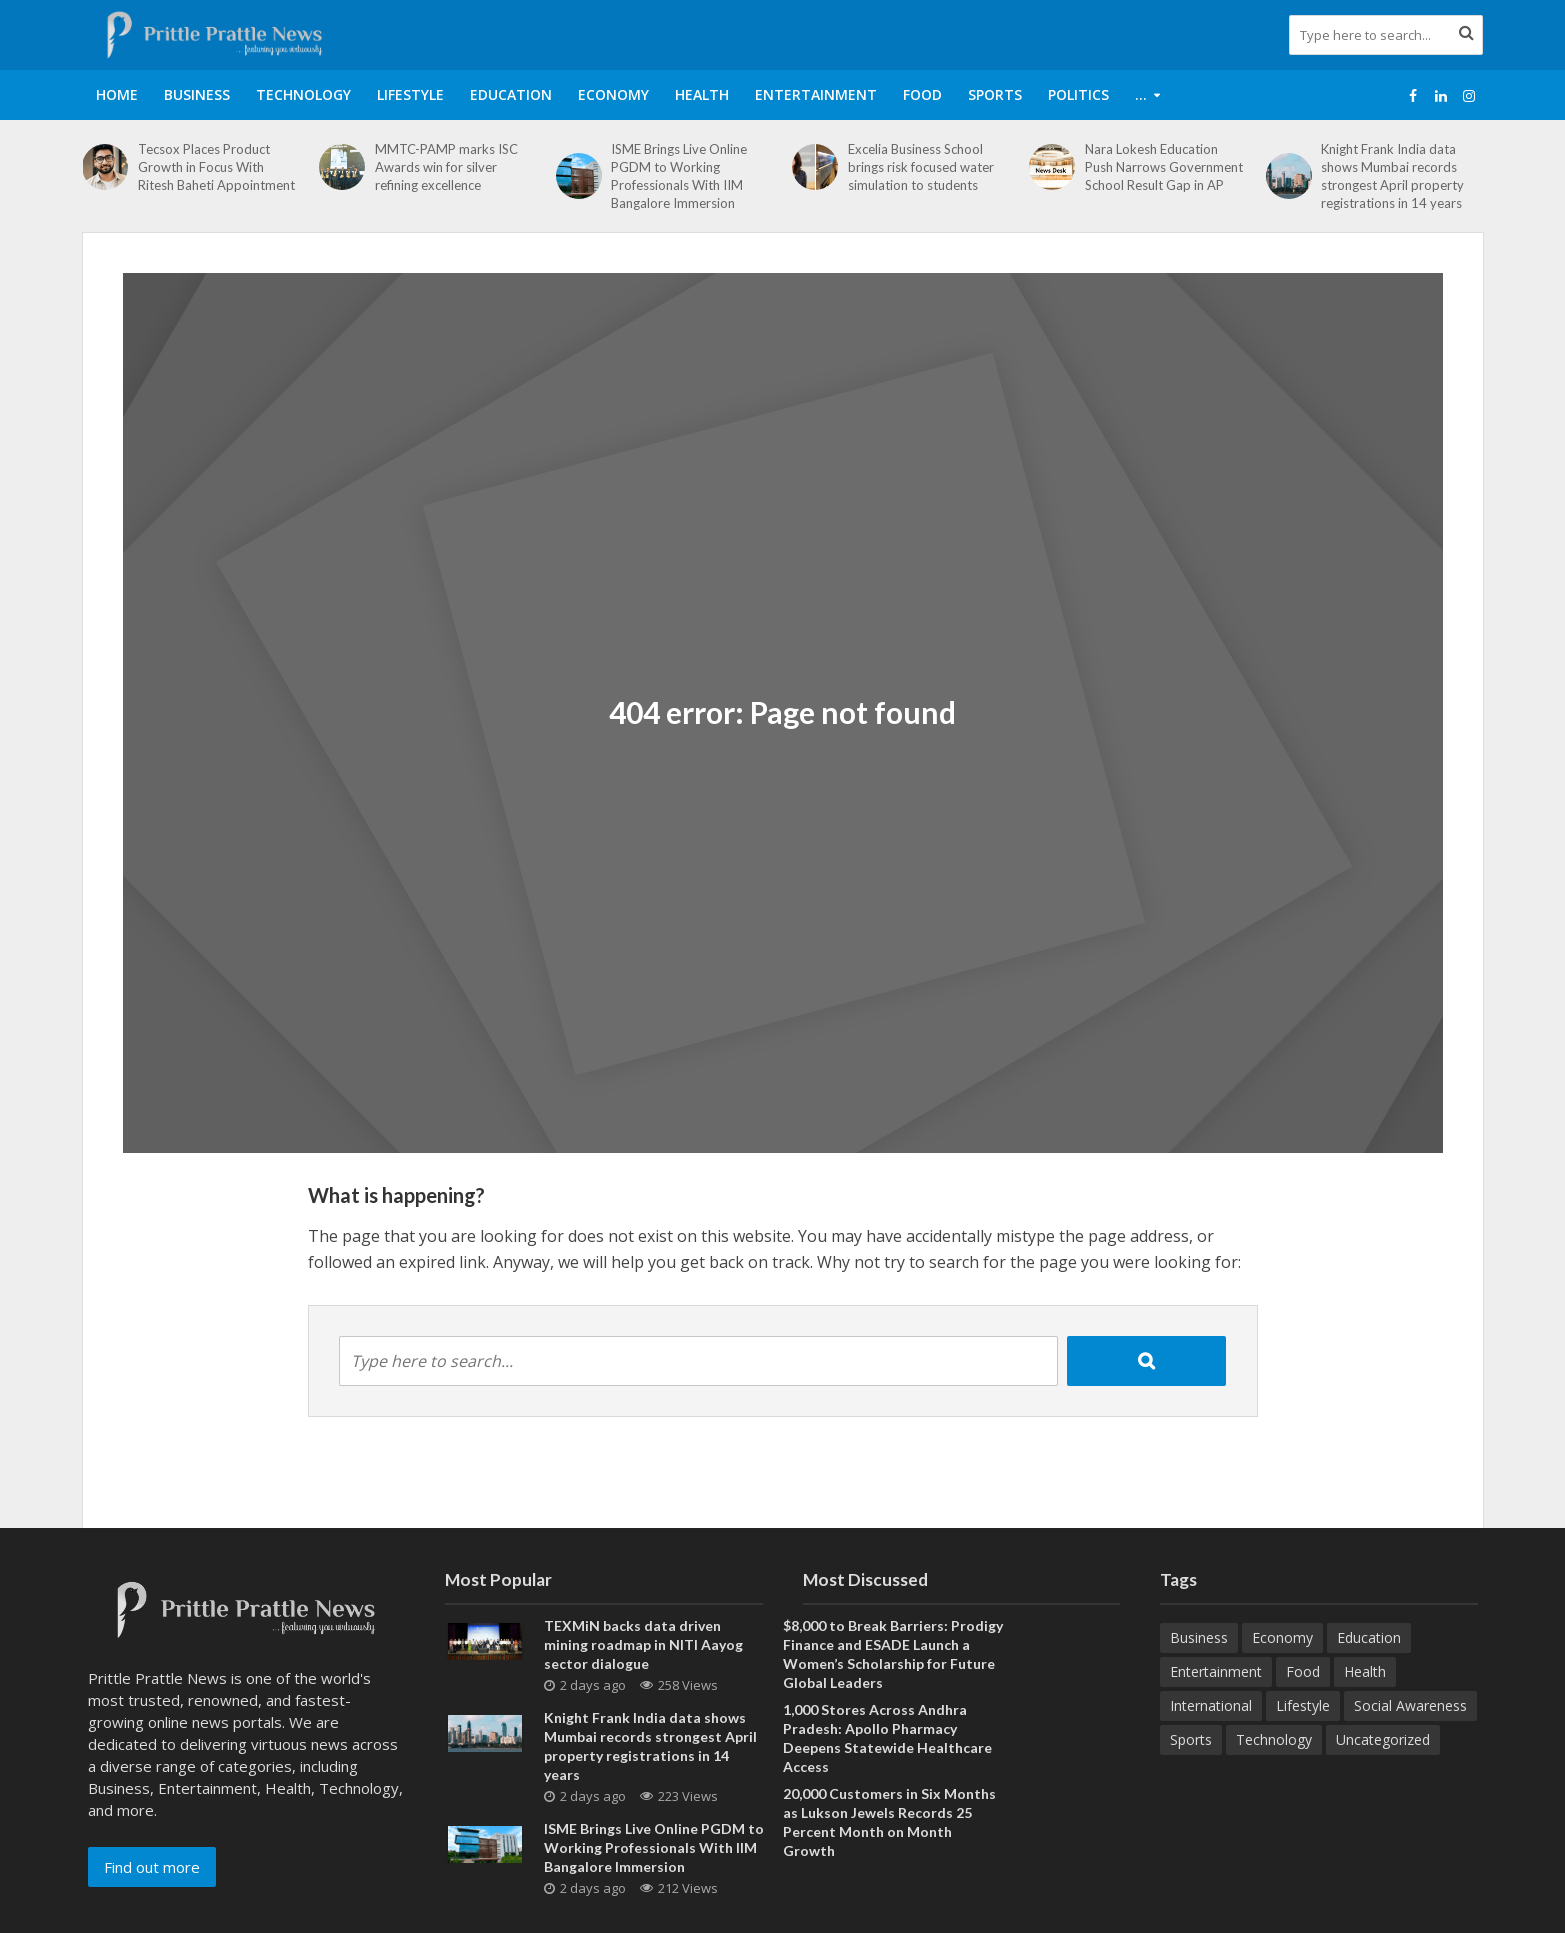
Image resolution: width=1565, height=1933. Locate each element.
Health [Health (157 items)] (1365, 1671)
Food (922, 94)
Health (702, 94)
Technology (303, 94)
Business (197, 94)
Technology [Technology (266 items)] (1274, 1739)
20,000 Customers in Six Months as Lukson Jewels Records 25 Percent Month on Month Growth (889, 1822)
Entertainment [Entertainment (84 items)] (1216, 1671)
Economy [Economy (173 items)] (1282, 1637)
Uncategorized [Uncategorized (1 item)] (1383, 1739)
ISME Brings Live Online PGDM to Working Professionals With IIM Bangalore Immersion (679, 176)
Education (511, 94)
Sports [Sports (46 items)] (1191, 1739)
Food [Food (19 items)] (1303, 1671)
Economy (613, 94)
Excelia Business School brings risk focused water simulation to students (921, 167)
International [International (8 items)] (1211, 1705)
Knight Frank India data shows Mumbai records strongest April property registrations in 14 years (1392, 176)
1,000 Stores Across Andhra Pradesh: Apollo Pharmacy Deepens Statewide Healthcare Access (887, 1738)
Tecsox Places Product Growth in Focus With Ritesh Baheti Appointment (216, 167)
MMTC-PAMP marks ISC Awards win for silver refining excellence (446, 167)
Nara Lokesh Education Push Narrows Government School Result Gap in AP (1164, 167)
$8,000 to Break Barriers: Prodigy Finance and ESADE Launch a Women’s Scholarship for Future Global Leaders (893, 1654)
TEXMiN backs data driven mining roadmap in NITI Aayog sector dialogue (643, 1644)
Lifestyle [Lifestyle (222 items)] (1303, 1705)
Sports (995, 94)
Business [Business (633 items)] (1199, 1637)
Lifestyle (410, 94)
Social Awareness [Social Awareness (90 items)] (1410, 1705)
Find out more (152, 1867)
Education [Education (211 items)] (1369, 1637)
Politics (1078, 94)
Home (117, 94)
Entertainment (816, 94)
